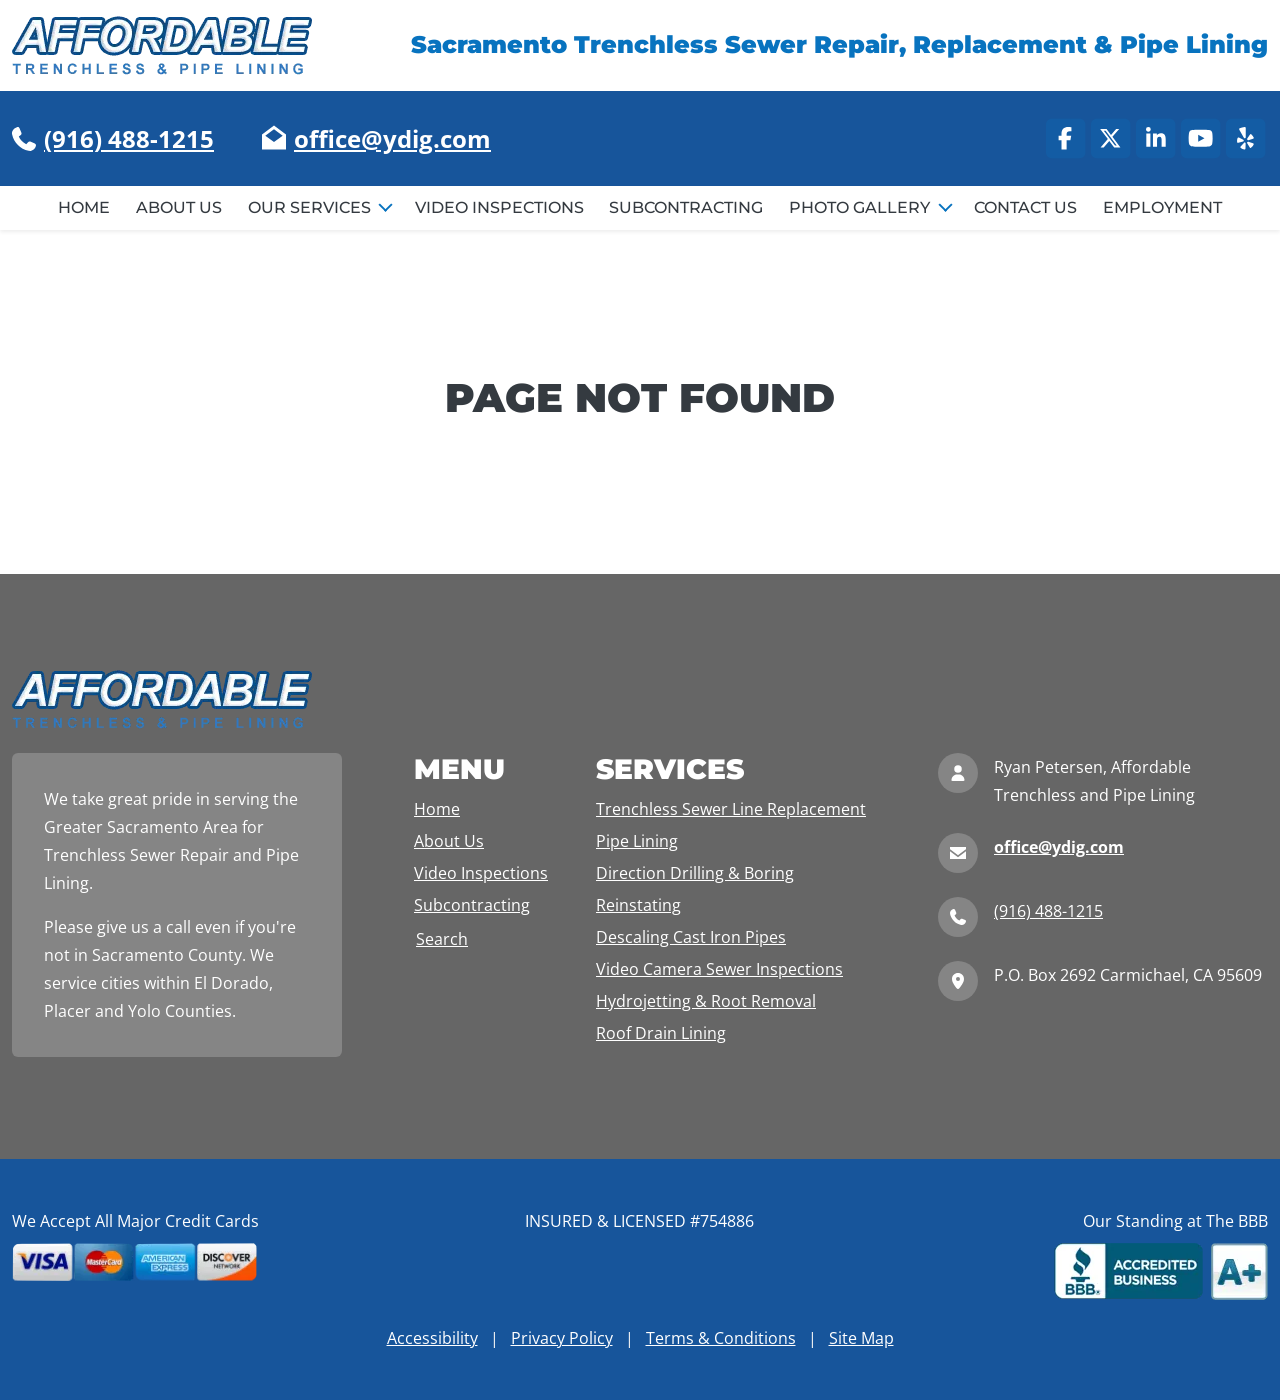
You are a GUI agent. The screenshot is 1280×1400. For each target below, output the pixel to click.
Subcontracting (686, 207)
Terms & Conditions (721, 1338)
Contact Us (1025, 207)
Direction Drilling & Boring (695, 873)
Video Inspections (499, 207)
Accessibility (432, 1338)
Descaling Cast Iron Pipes (691, 937)
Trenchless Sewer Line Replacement (731, 809)
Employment (1162, 207)
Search (442, 939)
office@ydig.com (392, 138)
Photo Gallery (861, 207)
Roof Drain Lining (661, 1033)
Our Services (311, 207)
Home (84, 207)
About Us (179, 207)
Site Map (861, 1338)
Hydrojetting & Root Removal (706, 1001)
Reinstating (638, 905)
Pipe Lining (637, 841)
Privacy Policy (562, 1338)
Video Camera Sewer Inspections (719, 969)
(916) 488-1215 (129, 138)
